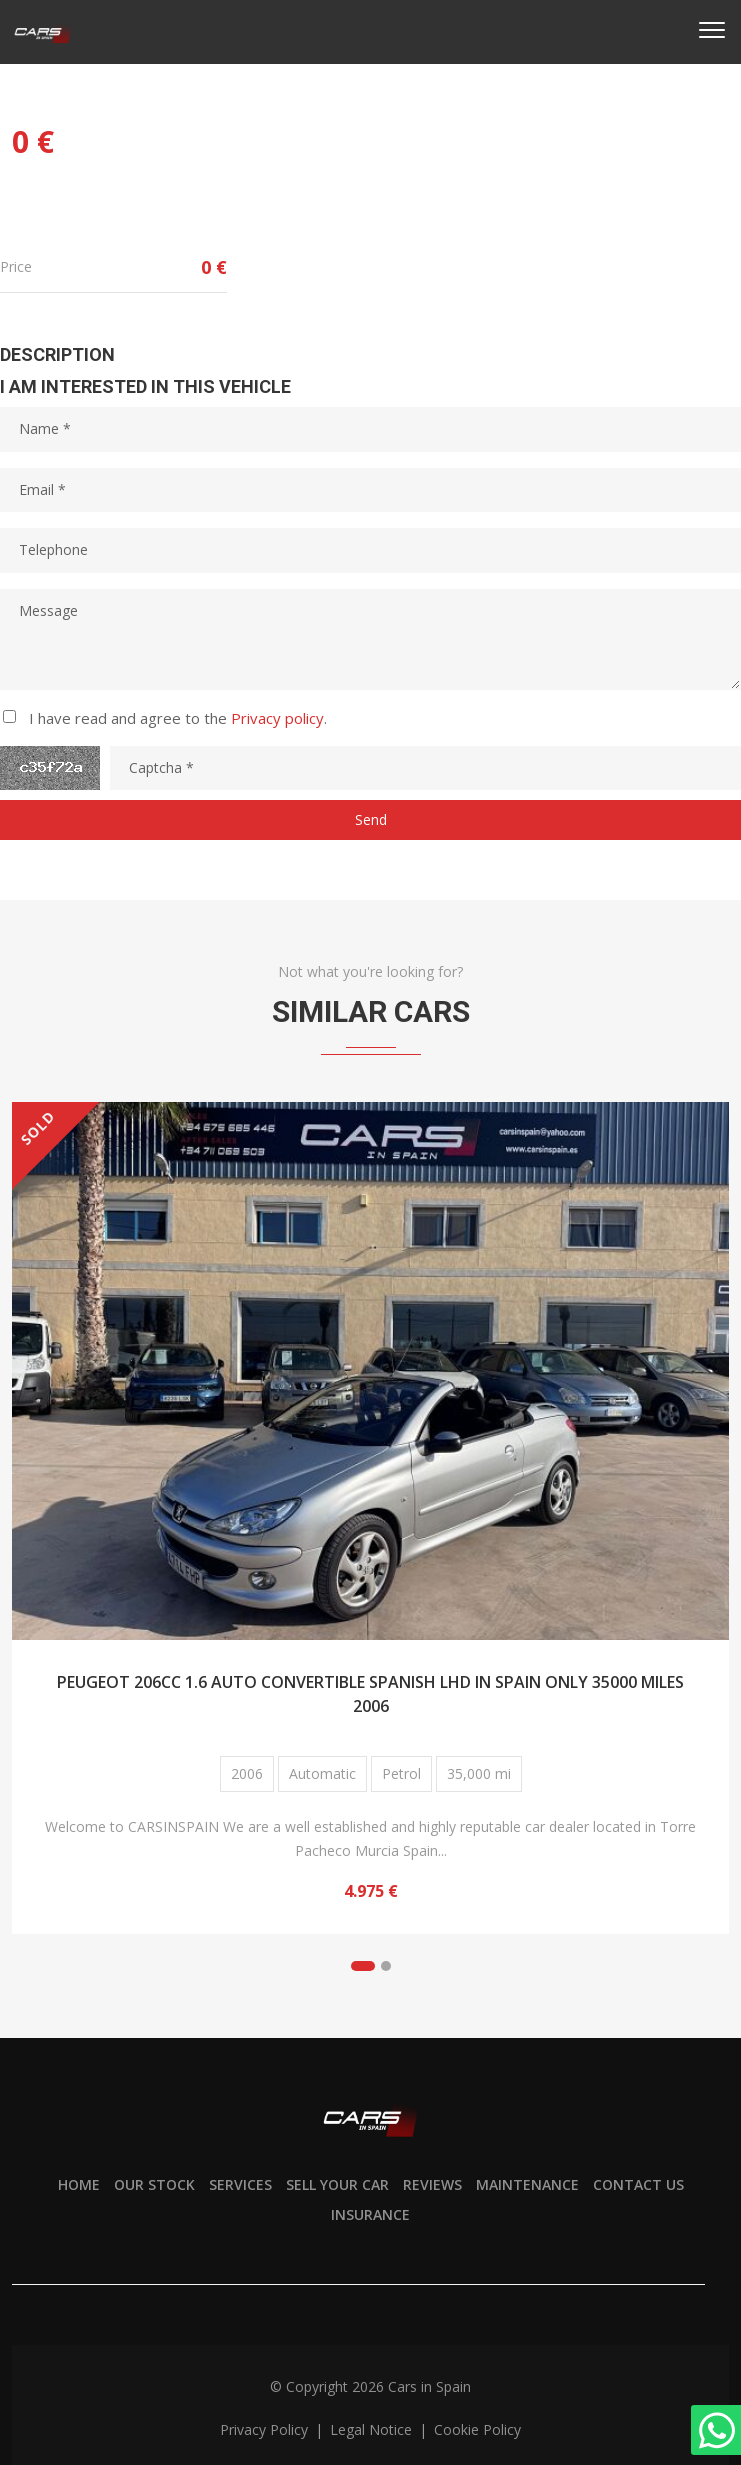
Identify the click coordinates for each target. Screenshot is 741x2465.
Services (240, 2184)
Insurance (370, 2214)
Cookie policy (477, 2429)
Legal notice (373, 2429)
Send (371, 819)
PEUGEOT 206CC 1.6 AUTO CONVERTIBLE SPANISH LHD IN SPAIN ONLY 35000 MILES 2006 (370, 1694)
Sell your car (337, 2184)
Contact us (638, 2184)
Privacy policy (277, 718)
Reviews (432, 2184)
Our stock (154, 2184)
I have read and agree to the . (178, 718)
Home (79, 2184)
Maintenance (527, 2184)
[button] (363, 1966)
